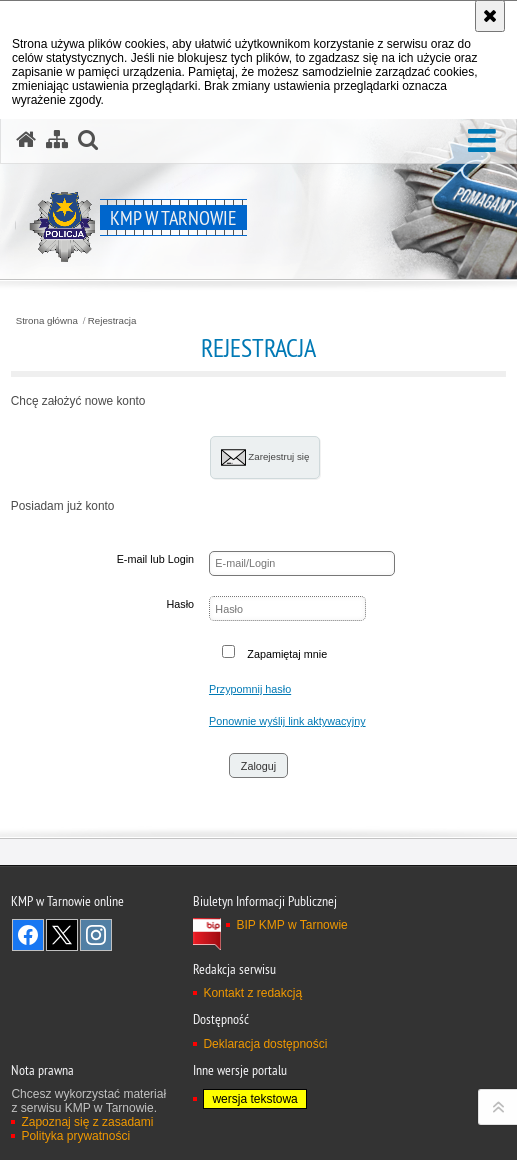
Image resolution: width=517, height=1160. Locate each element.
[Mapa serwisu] (57, 140)
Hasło (180, 604)
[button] (482, 141)
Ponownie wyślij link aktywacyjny (287, 721)
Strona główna (47, 321)
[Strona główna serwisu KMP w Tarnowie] (26, 140)
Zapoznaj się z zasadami (87, 1122)
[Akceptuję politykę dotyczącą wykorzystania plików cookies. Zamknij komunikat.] (490, 16)
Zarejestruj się (265, 457)
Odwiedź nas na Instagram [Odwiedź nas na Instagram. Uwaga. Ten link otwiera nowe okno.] (96, 935)
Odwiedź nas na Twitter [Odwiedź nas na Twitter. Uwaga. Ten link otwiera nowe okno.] (62, 935)
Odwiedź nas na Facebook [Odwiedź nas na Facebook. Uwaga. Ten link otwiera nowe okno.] (28, 935)
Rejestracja (112, 321)
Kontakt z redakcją (252, 993)
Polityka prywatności (75, 1136)
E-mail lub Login (155, 559)
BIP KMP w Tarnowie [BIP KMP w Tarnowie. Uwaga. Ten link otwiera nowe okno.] (291, 925)
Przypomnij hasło (250, 689)
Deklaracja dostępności (265, 1044)
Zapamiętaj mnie (287, 654)
